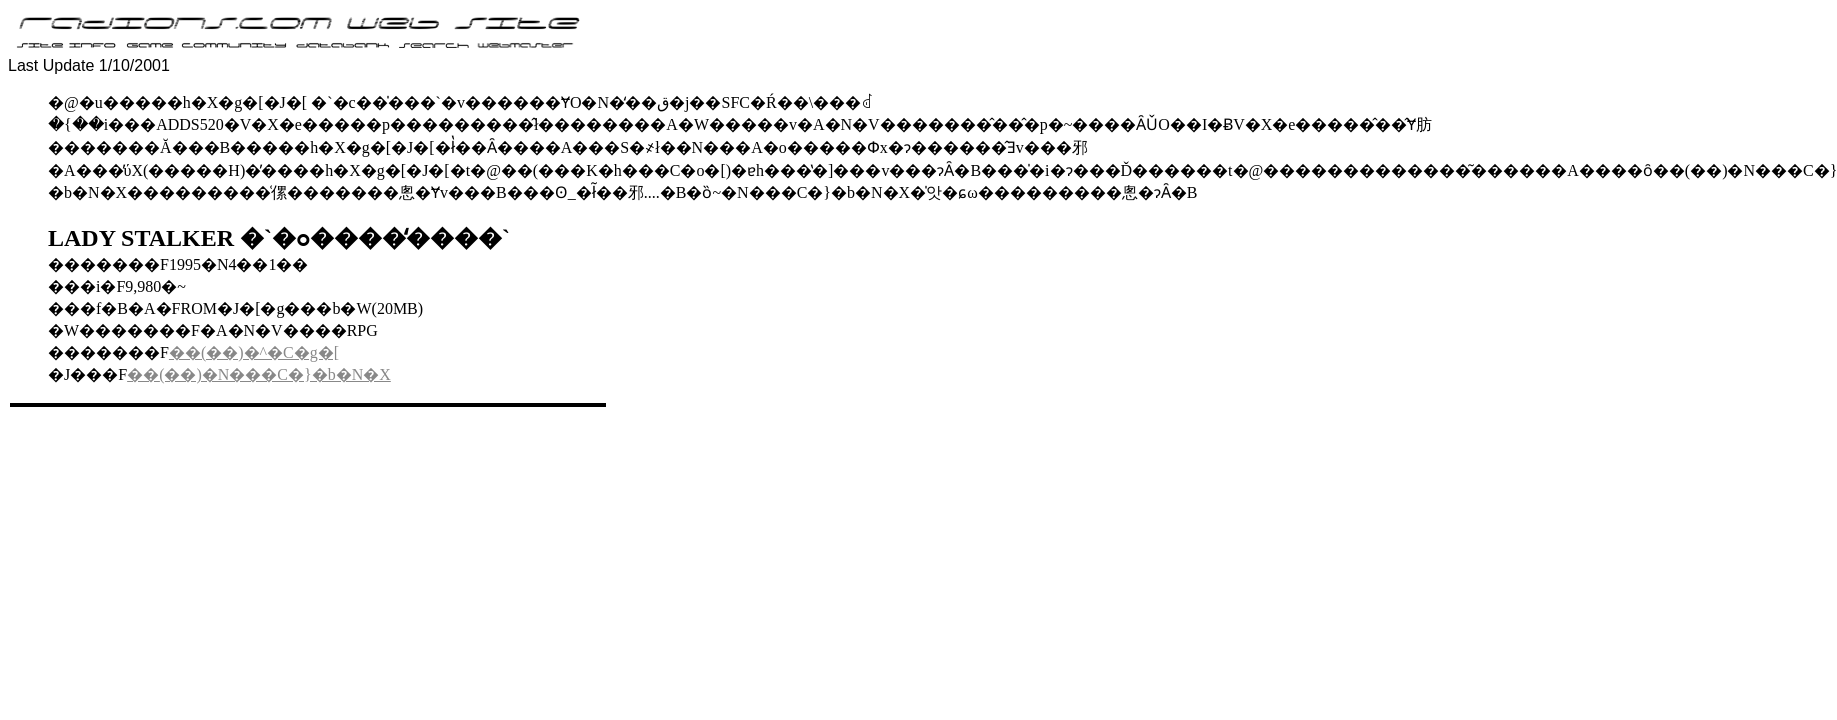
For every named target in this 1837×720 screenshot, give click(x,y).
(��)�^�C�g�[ (270, 352)
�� (185, 352)
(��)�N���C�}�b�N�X (275, 374)
